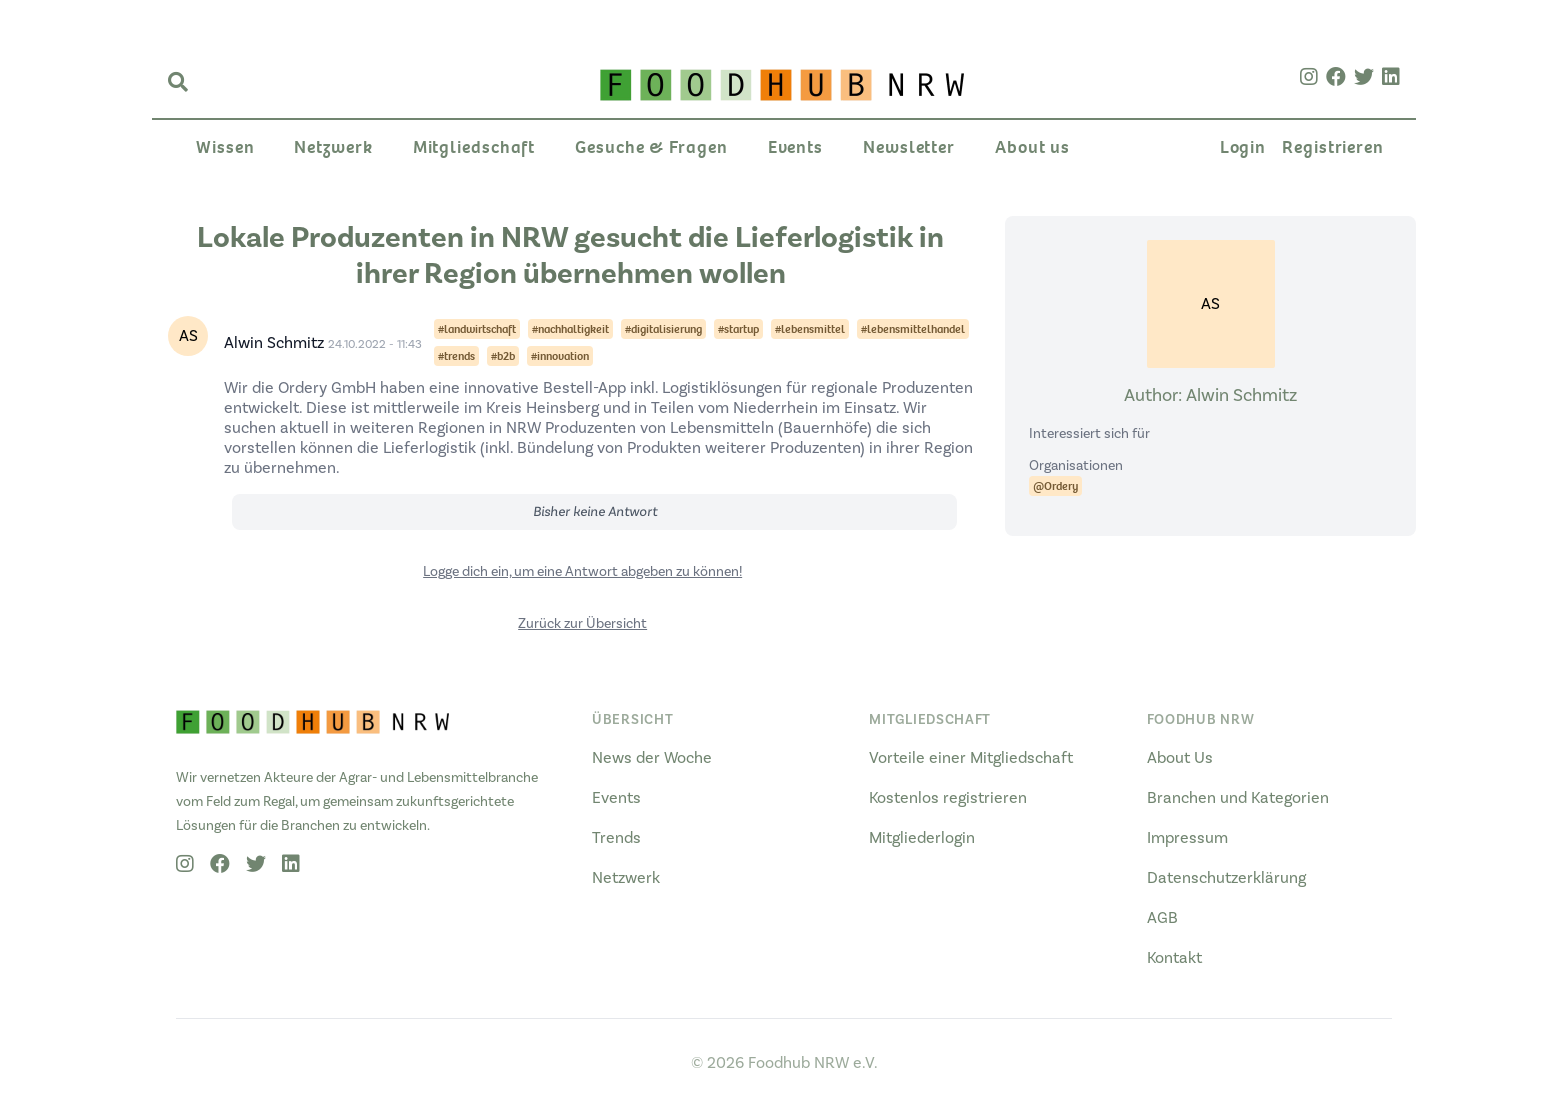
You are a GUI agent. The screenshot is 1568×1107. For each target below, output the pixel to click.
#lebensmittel (810, 329)
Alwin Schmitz (274, 343)
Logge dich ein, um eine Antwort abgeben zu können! (582, 572)
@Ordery (1055, 486)
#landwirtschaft (477, 329)
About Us (1180, 758)
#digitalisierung (663, 329)
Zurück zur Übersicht (582, 624)
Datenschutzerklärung (1226, 878)
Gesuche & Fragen (651, 147)
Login (1243, 147)
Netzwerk (333, 147)
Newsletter (909, 147)
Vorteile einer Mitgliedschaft (971, 758)
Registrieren (1333, 147)
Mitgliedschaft (474, 147)
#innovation (560, 356)
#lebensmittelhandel (913, 329)
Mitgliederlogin (922, 838)
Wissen (225, 147)
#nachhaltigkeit (570, 329)
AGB (1162, 918)
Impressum (1187, 838)
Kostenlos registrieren (948, 798)
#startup (738, 329)
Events (795, 147)
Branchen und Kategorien (1238, 798)
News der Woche (652, 758)
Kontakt (1174, 958)
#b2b (503, 356)
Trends (616, 838)
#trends (456, 356)
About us (1032, 147)
